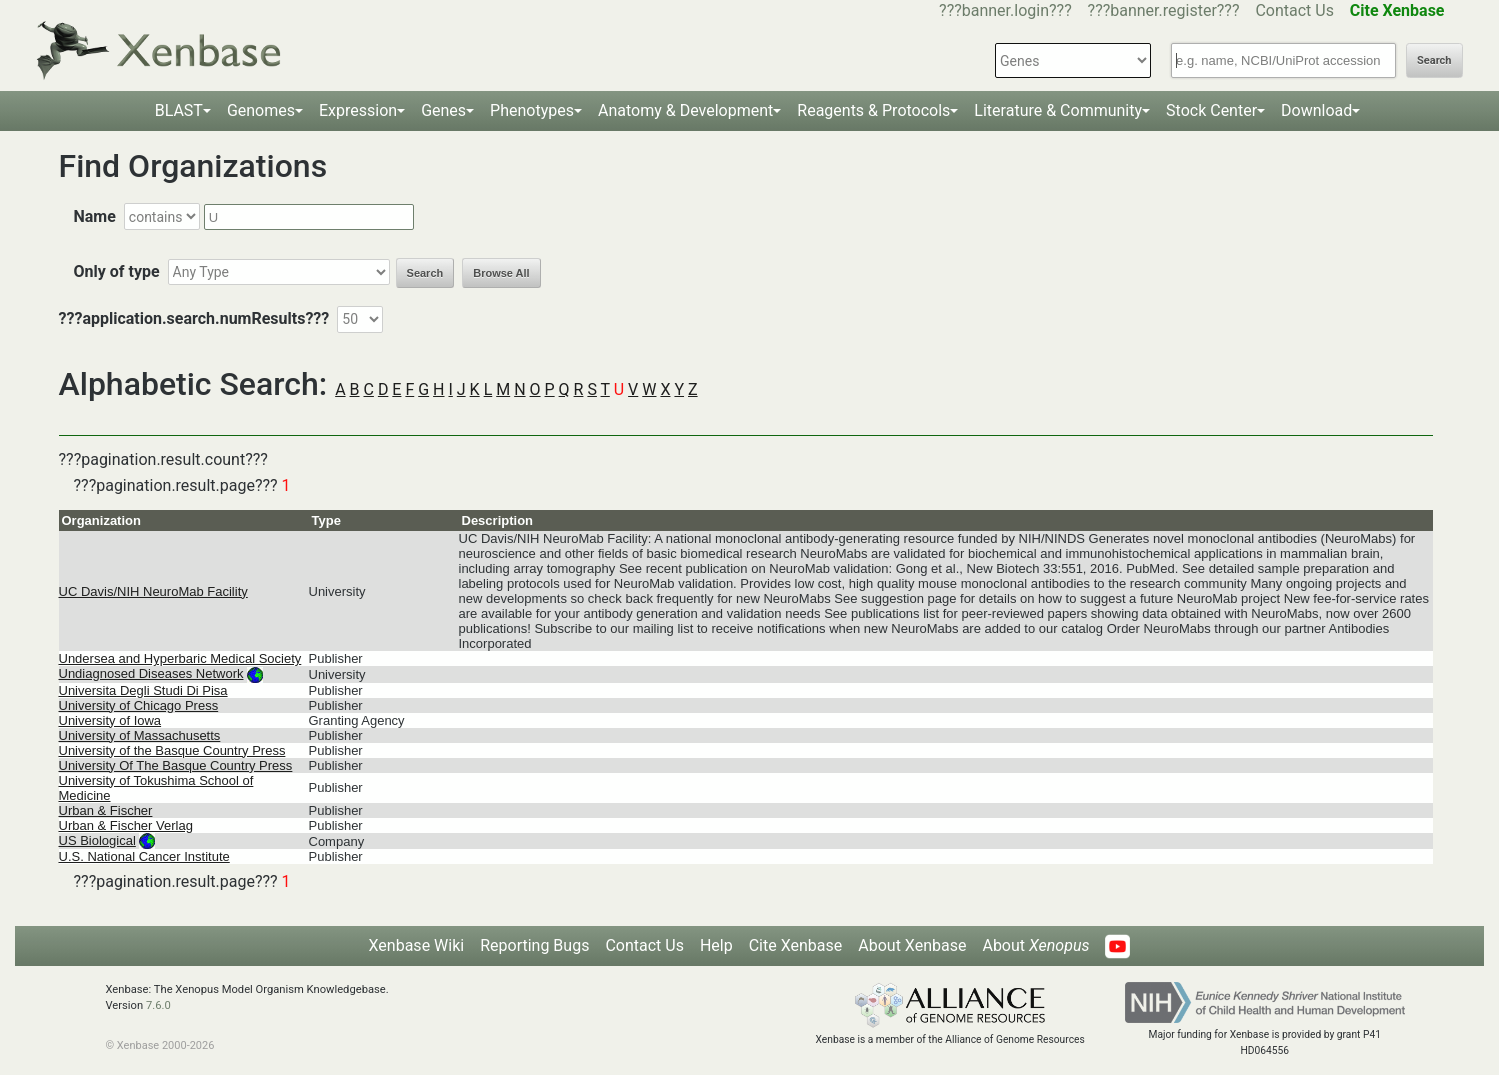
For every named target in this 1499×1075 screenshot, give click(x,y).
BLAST (179, 110)
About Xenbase (912, 945)
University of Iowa (110, 720)
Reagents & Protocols (873, 110)
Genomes (261, 110)
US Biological (97, 840)
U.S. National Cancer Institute (144, 856)
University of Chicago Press (139, 705)
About (1035, 945)
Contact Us (1294, 10)
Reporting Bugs (534, 945)
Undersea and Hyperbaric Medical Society (180, 658)
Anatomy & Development (685, 110)
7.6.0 (158, 1005)
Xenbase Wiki (417, 945)
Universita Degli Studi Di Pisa (143, 690)
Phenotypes (532, 110)
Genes (443, 110)
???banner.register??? (1164, 10)
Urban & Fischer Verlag (126, 825)
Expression (358, 110)
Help (716, 945)
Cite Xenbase (796, 945)
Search (1434, 60)
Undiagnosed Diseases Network (151, 673)
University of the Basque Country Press (172, 750)
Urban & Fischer (106, 810)
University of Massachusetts (140, 735)
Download (1316, 110)
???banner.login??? (1005, 10)
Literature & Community (1058, 110)
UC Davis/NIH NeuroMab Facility (153, 591)
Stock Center (1211, 110)
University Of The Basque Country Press (176, 765)
